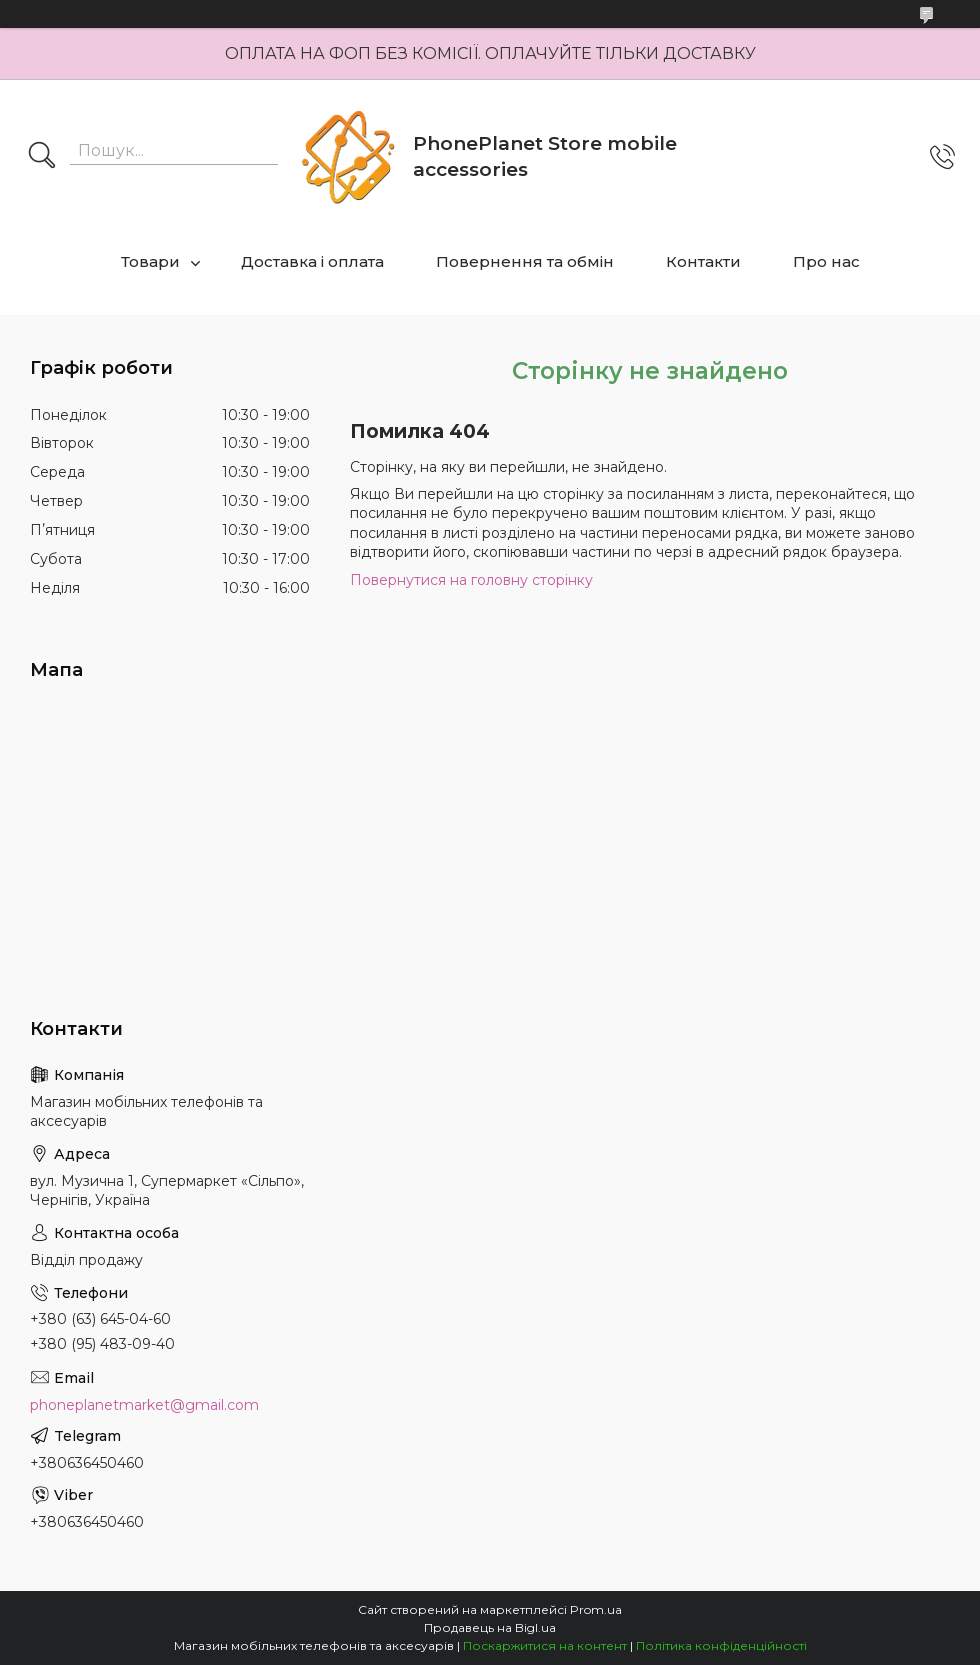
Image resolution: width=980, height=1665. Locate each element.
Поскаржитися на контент (545, 1645)
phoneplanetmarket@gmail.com (144, 1405)
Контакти (703, 261)
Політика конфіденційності (721, 1645)
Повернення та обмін (525, 261)
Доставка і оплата (312, 261)
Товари (150, 261)
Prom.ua (596, 1609)
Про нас (826, 261)
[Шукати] (42, 157)
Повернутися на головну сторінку (471, 580)
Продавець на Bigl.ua (490, 1627)
